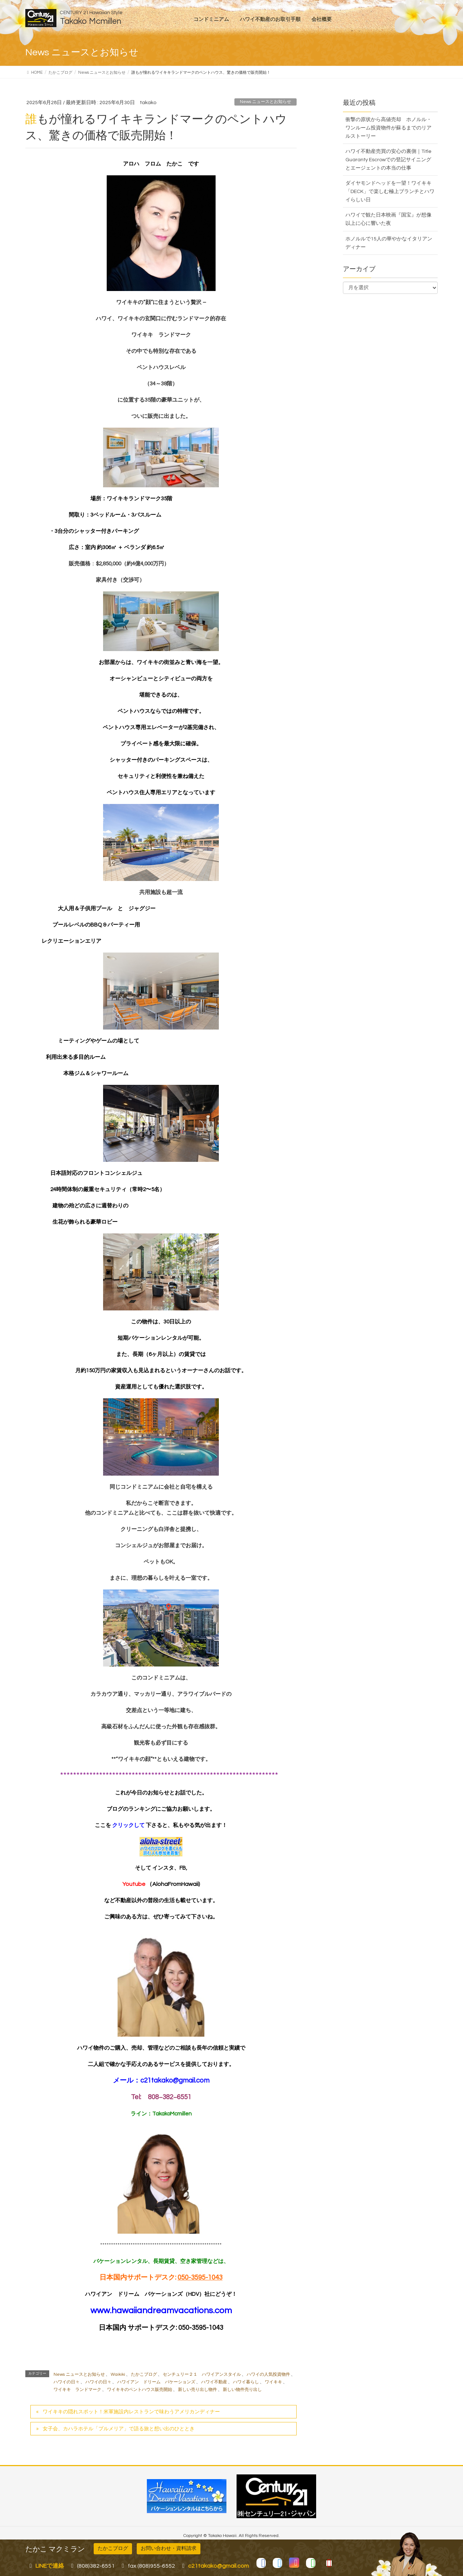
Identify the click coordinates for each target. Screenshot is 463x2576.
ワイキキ (273, 2382)
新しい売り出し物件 (197, 2389)
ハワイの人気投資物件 (268, 2374)
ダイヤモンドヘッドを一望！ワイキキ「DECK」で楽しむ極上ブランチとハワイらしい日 (389, 191)
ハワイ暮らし (246, 2382)
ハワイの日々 (67, 2382)
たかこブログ (144, 2374)
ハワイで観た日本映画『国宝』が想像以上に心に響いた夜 (388, 219)
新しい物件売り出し (242, 2389)
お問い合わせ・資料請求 (168, 2548)
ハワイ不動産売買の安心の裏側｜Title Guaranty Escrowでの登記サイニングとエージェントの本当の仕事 (388, 160)
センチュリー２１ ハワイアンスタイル (202, 2374)
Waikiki (118, 2374)
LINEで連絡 (49, 2566)
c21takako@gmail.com (174, 2080)
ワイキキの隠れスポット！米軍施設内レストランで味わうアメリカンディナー (131, 2411)
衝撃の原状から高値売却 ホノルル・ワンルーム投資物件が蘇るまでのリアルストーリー (388, 128)
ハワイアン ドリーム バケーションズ (156, 2382)
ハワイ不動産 (214, 2382)
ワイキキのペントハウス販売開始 (139, 2389)
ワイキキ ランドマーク (77, 2389)
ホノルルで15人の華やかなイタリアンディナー (388, 243)
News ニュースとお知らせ (265, 101)
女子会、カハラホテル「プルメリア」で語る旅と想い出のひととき (119, 2428)
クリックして (129, 1825)
